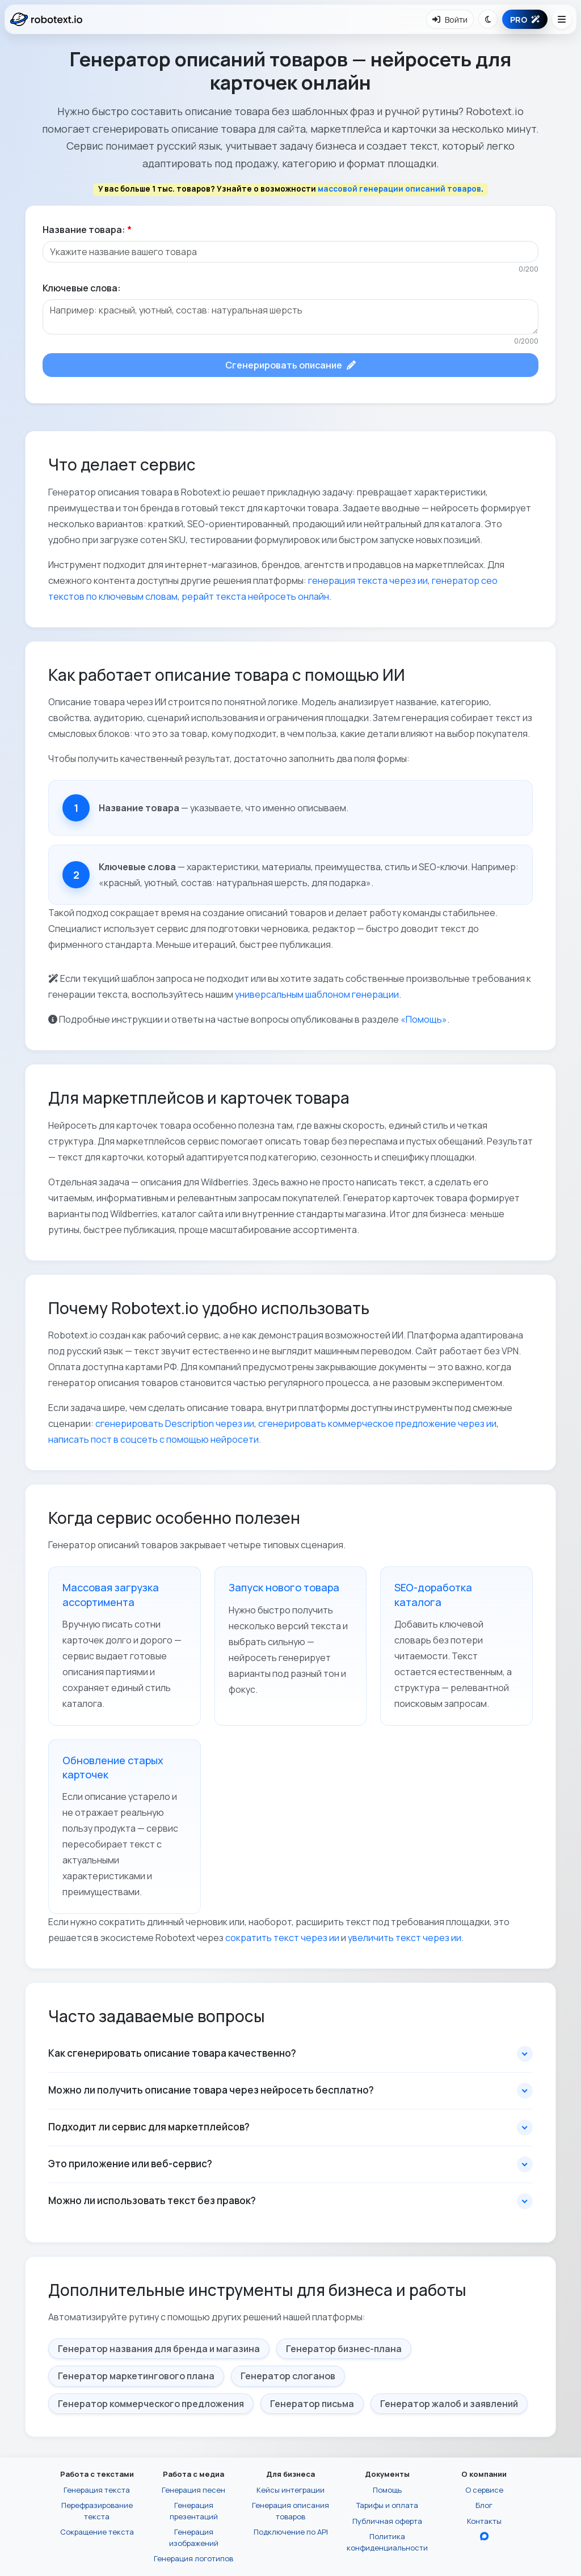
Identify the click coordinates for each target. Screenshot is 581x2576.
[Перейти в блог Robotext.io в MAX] (484, 2536)
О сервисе (484, 2490)
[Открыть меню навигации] (561, 19)
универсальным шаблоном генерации (317, 994)
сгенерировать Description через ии (174, 1423)
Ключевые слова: (82, 288)
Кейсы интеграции (290, 2490)
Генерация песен (193, 2490)
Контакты (484, 2521)
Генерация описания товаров (290, 2511)
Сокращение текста (97, 2532)
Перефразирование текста (97, 2511)
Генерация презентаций (194, 2511)
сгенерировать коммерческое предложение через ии (377, 1423)
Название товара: (87, 229)
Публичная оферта (387, 2521)
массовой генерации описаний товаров (399, 189)
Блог (483, 2505)
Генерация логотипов (193, 2558)
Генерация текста (97, 2490)
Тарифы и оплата (387, 2505)
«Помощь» (424, 1019)
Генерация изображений (193, 2537)
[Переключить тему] (488, 19)
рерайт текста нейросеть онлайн (255, 596)
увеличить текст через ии (404, 1937)
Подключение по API (291, 2532)
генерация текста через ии (368, 580)
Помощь (387, 2490)
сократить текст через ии (282, 1937)
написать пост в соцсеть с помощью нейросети (153, 1439)
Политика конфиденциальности (387, 2542)
